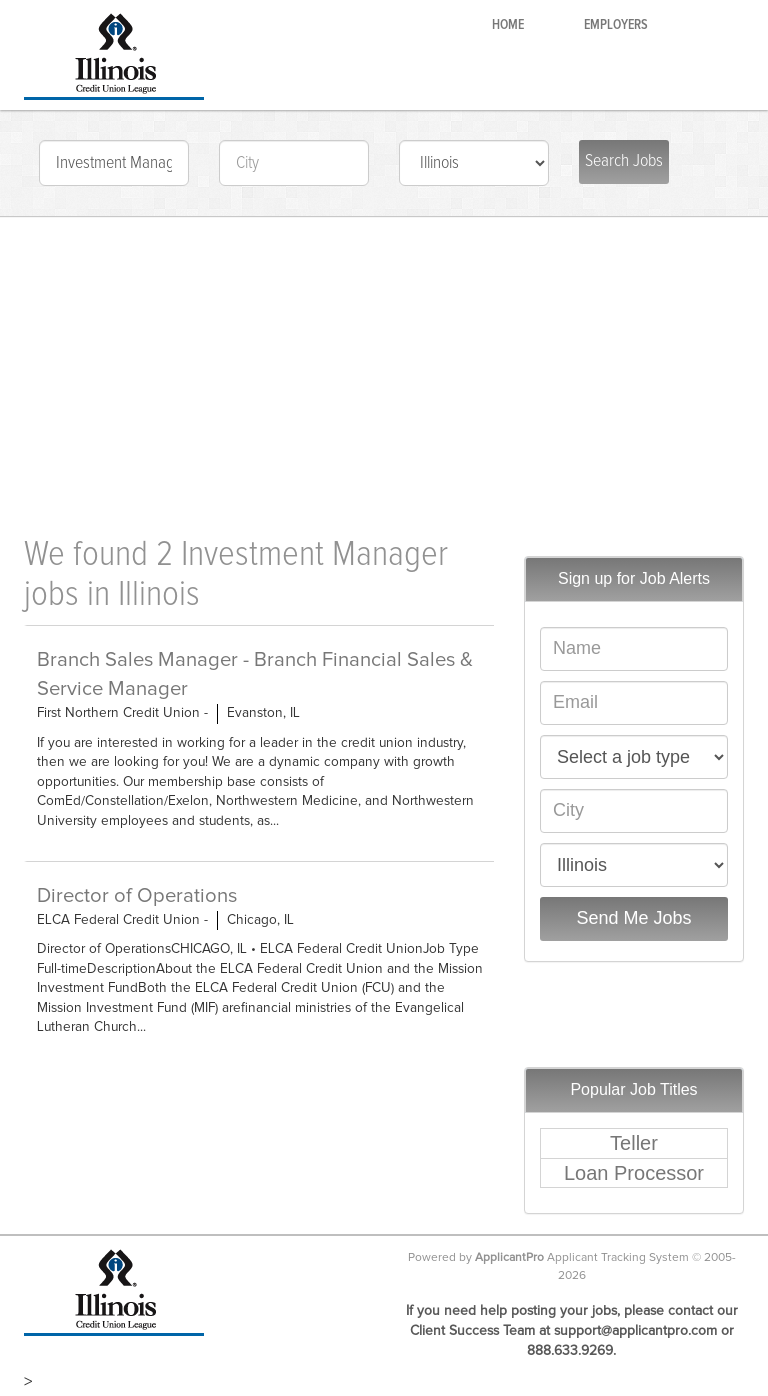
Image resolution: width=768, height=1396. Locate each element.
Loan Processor (634, 1173)
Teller (634, 1143)
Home (508, 25)
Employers (616, 25)
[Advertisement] (384, 366)
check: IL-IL (474, 163)
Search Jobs (624, 161)
